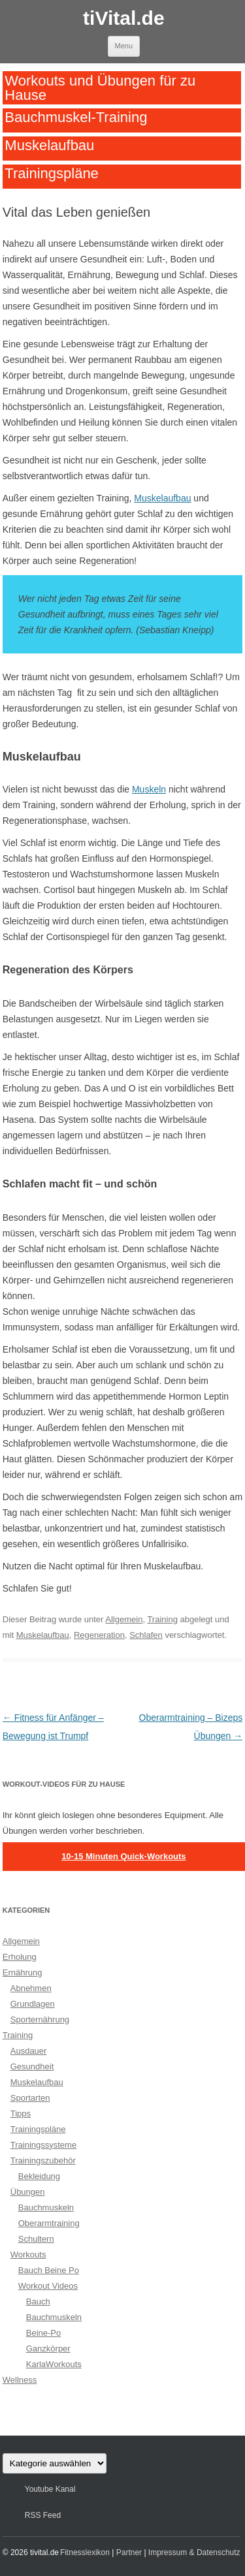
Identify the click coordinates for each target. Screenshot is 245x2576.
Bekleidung (39, 2176)
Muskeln (149, 789)
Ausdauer (28, 2051)
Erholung (20, 1957)
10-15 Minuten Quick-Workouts (123, 1856)
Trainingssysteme (43, 2145)
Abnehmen (31, 1988)
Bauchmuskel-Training (76, 117)
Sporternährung (39, 2019)
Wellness (20, 2380)
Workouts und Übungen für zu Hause (100, 87)
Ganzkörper (48, 2348)
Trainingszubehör (43, 2160)
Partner (129, 2552)
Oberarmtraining (49, 2223)
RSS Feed (43, 2515)
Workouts (28, 2254)
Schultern (36, 2239)
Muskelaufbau (49, 145)
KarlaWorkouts (54, 2364)
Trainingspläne (52, 173)
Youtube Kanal (50, 2489)
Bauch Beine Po (48, 2270)
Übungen (27, 2192)
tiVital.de (123, 18)
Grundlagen (32, 2004)
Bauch (38, 2301)
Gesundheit (32, 2066)
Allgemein (123, 1619)
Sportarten (30, 2098)
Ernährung (22, 1972)
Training (162, 1619)
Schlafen (146, 1635)
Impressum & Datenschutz (194, 2552)
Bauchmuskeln (46, 2207)
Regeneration (99, 1635)
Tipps (20, 2113)
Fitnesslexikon (85, 2552)
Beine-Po (43, 2333)
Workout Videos (48, 2286)
